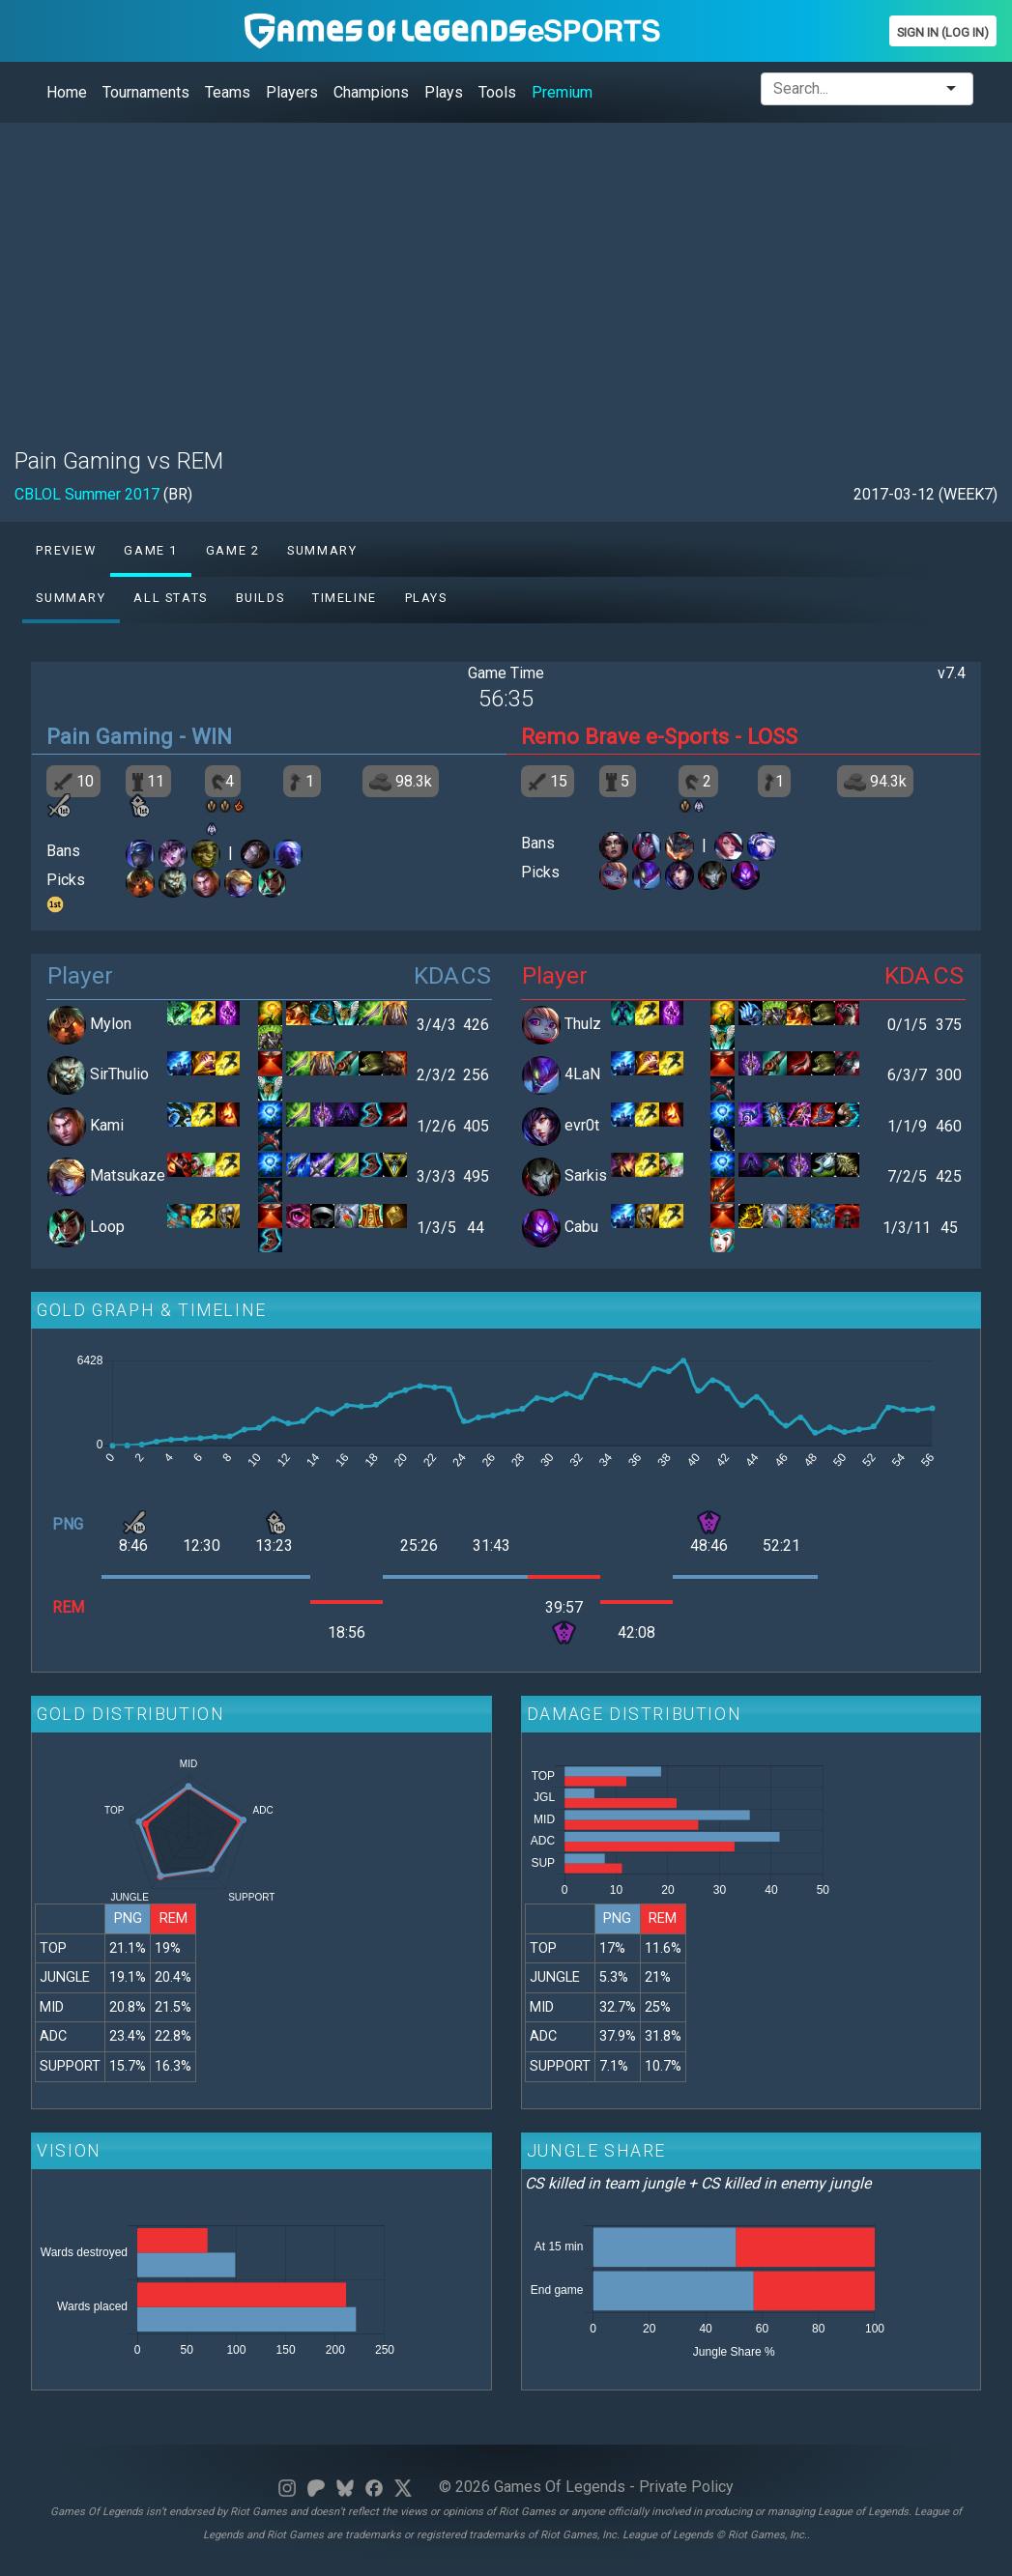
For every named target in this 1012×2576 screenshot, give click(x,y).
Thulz (582, 1024)
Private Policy (686, 2486)
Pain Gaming (109, 736)
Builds (260, 597)
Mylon (110, 1024)
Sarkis (585, 1176)
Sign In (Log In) (943, 32)
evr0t (581, 1125)
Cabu (581, 1226)
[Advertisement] (506, 273)
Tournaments (145, 92)
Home (66, 92)
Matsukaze (127, 1176)
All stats (170, 597)
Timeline (344, 597)
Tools (497, 92)
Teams (227, 92)
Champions (371, 92)
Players (292, 92)
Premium (562, 92)
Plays (443, 92)
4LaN (582, 1075)
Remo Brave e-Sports (625, 736)
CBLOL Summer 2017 (86, 494)
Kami (107, 1125)
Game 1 (151, 550)
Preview (66, 550)
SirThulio (119, 1075)
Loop (107, 1226)
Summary (322, 550)
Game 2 (233, 550)
